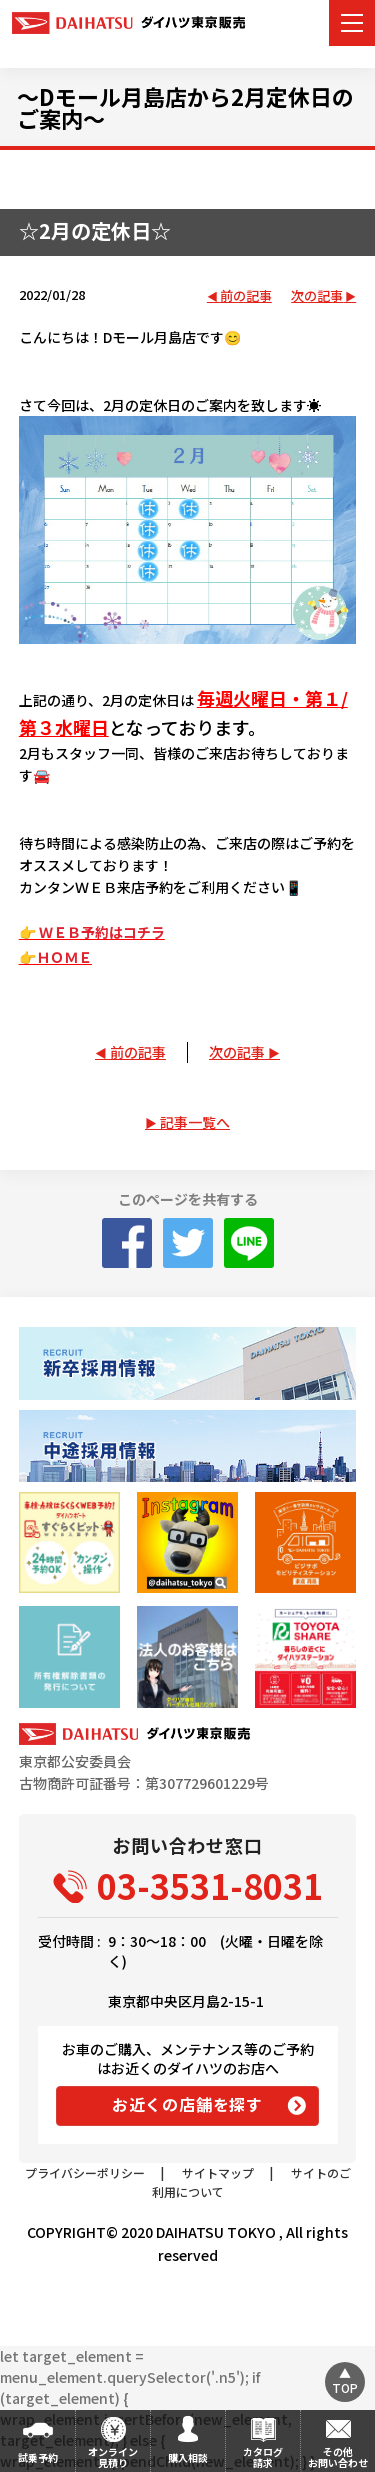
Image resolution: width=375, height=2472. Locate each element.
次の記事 (317, 296)
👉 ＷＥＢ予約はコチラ (92, 932)
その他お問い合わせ (338, 2457)
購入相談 (188, 2457)
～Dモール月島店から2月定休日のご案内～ (185, 107)
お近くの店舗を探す (187, 2104)
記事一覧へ (195, 1122)
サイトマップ (218, 2172)
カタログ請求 (263, 2457)
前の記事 (246, 296)
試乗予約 (38, 2457)
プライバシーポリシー (85, 2172)
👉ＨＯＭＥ (55, 957)
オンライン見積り (113, 2457)
